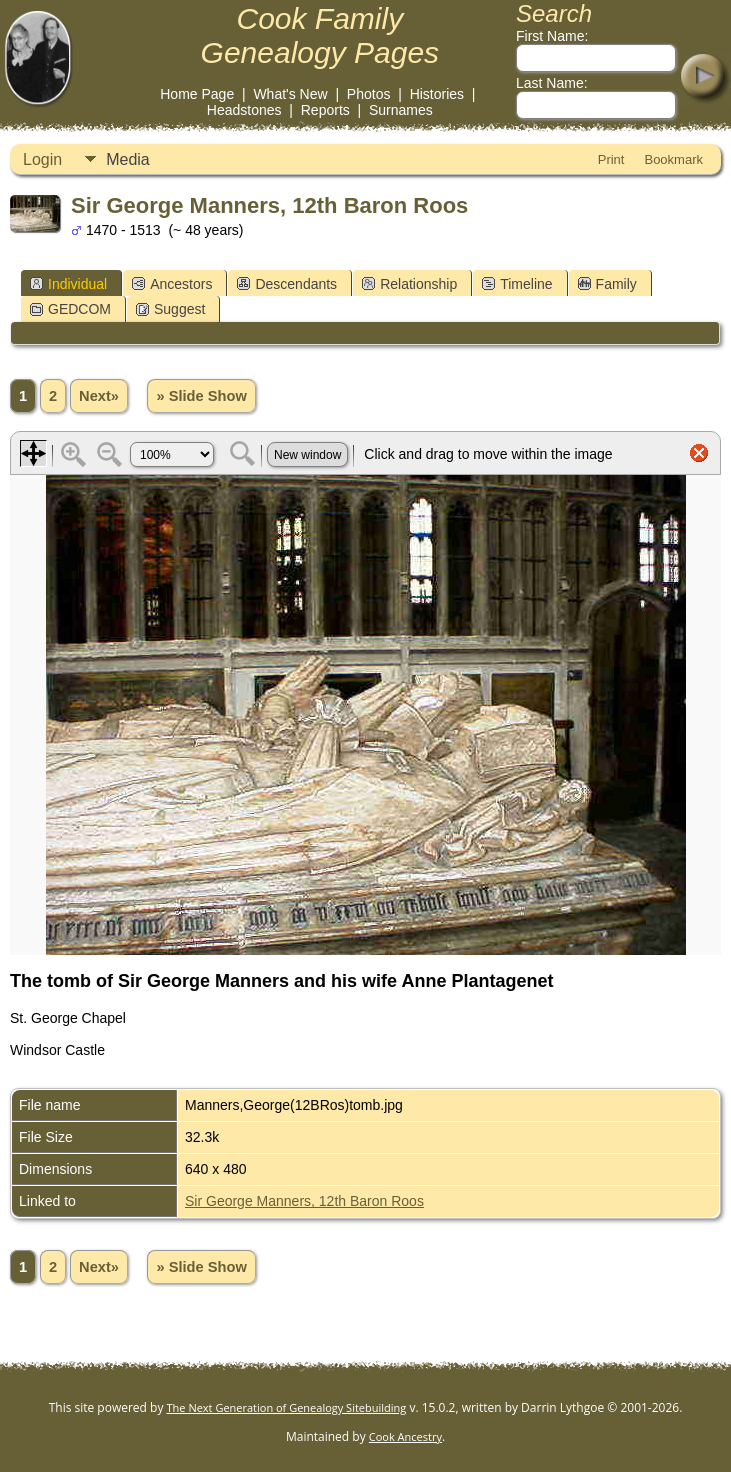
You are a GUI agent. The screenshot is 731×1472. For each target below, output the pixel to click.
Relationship (409, 284)
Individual (68, 284)
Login (42, 159)
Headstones (244, 110)
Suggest (170, 309)
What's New (290, 94)
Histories (437, 94)
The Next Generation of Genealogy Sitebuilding (287, 1407)
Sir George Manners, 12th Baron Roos (304, 1201)
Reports (325, 110)
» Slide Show (201, 396)
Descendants (287, 284)
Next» (99, 396)
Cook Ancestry (405, 1436)
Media (128, 159)
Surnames (401, 110)
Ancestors (172, 284)
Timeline (517, 284)
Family (607, 284)
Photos (369, 94)
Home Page (197, 94)
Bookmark (673, 159)
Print (611, 159)
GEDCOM (70, 309)
